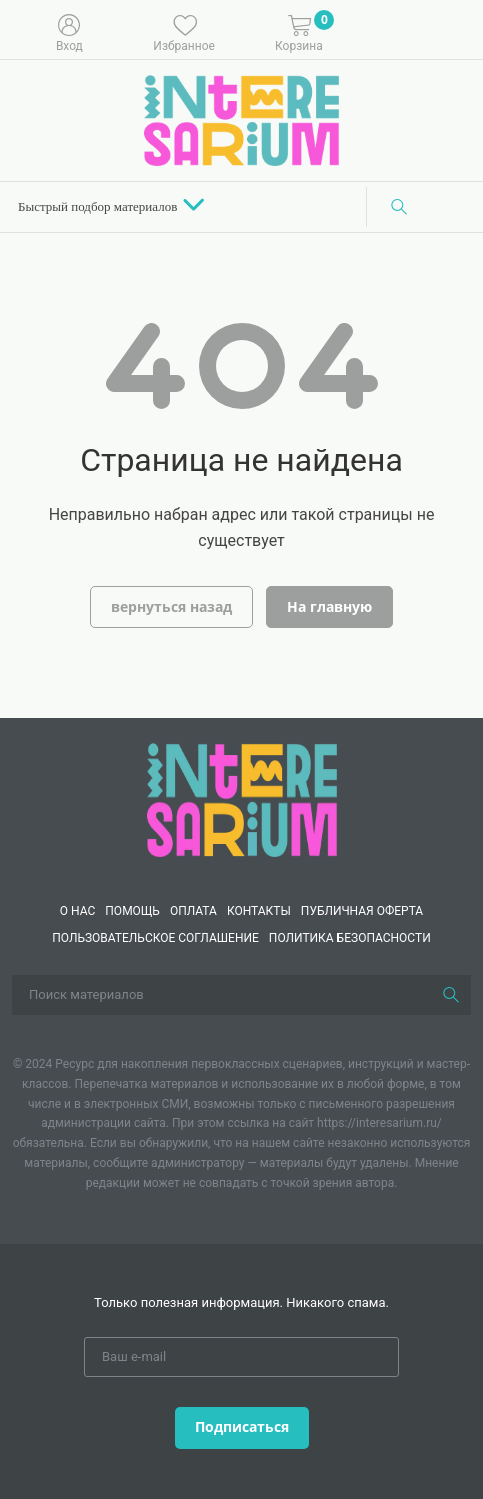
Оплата (193, 911)
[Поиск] (399, 207)
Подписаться (242, 1426)
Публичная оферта (362, 911)
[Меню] (453, 31)
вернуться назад (171, 606)
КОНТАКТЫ (259, 911)
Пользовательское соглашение (155, 938)
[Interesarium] (242, 798)
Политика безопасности (350, 938)
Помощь (132, 911)
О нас (77, 911)
